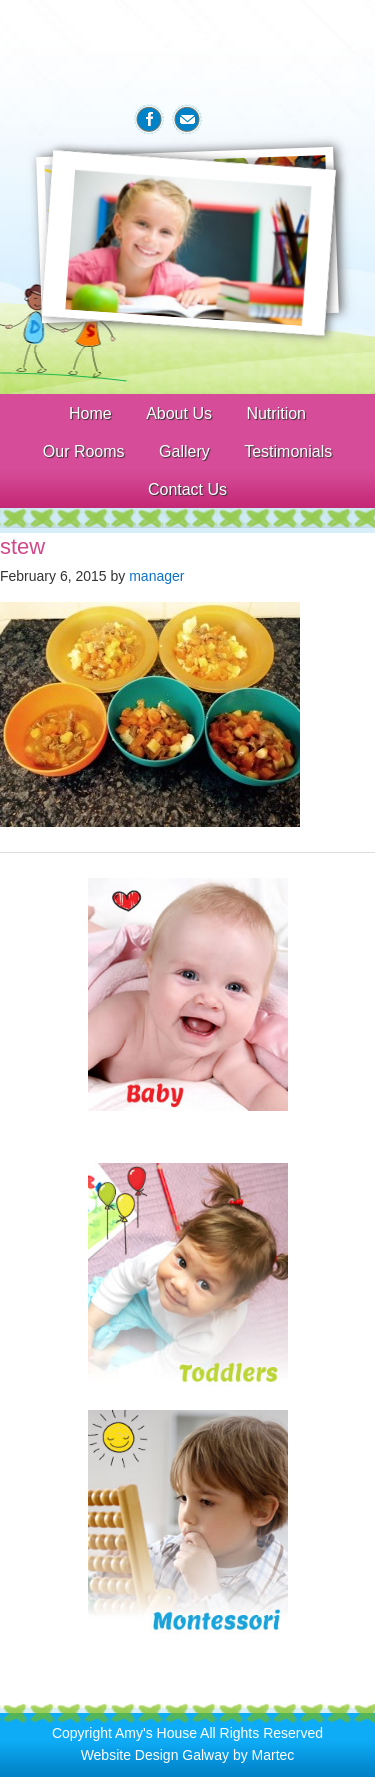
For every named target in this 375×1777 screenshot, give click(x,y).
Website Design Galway (155, 1755)
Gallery (184, 451)
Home (90, 413)
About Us (179, 413)
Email (187, 119)
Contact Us (187, 489)
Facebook (149, 119)
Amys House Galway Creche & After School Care (188, 51)
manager (156, 576)
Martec (273, 1755)
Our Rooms (84, 451)
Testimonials (288, 451)
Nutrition (276, 413)
